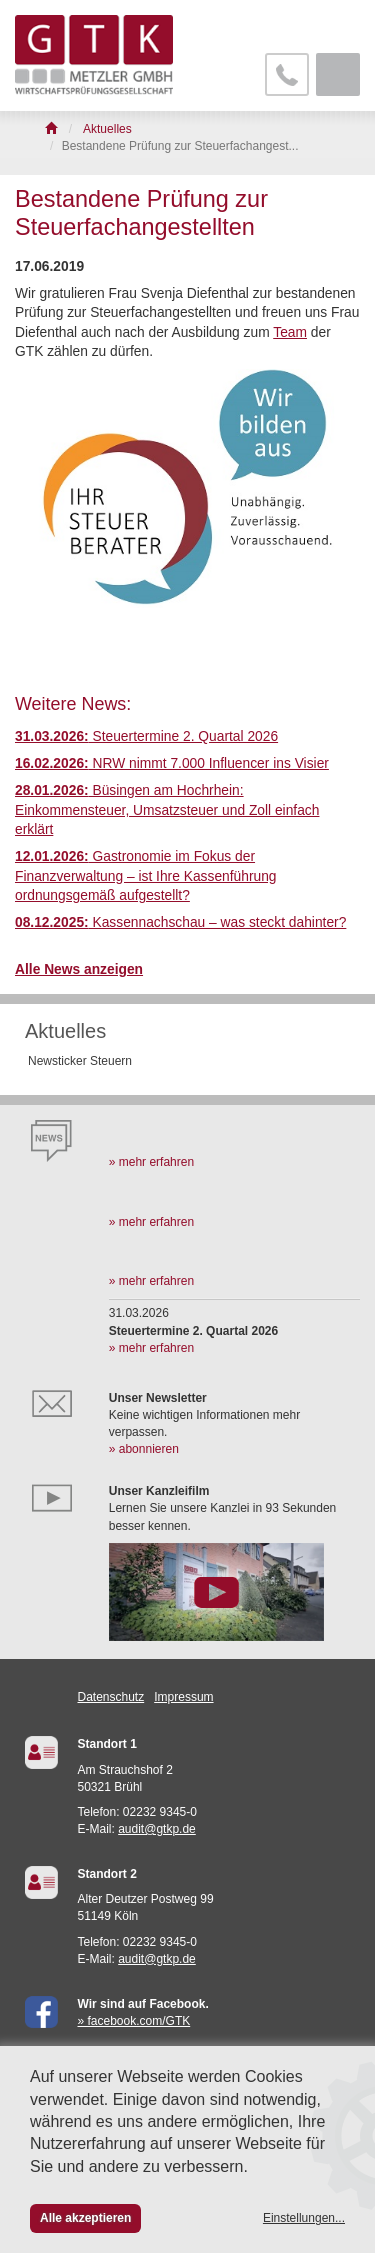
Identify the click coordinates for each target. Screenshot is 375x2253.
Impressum (183, 1697)
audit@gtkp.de (157, 1829)
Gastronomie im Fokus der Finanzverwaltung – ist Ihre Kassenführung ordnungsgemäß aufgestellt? (146, 876)
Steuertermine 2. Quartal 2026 (146, 736)
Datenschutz (111, 1697)
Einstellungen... (304, 2218)
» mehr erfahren (151, 1162)
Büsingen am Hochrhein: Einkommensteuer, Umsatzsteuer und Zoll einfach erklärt (167, 810)
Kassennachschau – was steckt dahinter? (180, 922)
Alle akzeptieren (85, 2218)
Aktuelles (65, 1031)
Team (290, 332)
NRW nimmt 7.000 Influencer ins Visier (172, 763)
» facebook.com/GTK (134, 2021)
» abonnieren (144, 1449)
